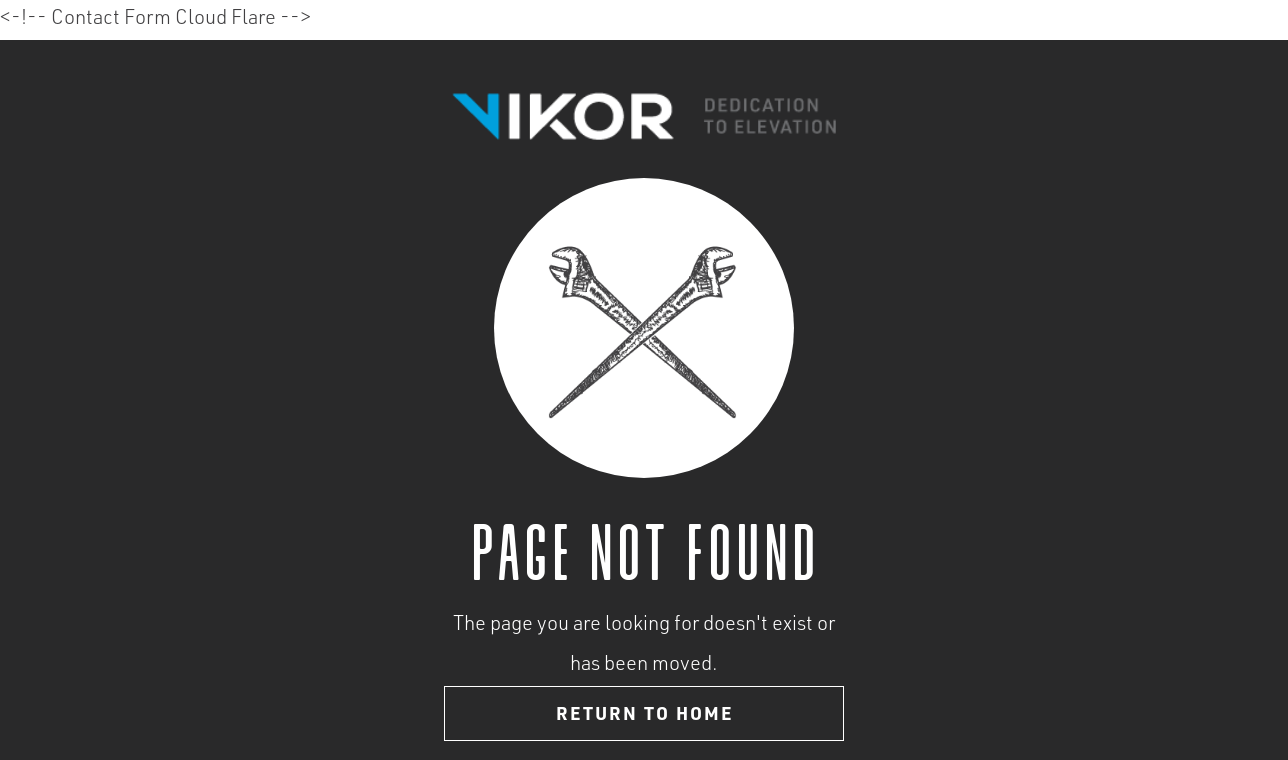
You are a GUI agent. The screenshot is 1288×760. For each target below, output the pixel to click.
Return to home (644, 716)
